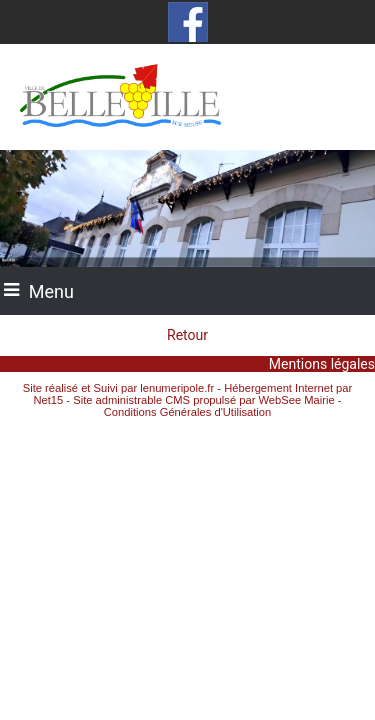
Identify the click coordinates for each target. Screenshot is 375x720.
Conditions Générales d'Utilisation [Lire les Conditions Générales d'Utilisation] (188, 412)
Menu (51, 291)
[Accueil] (187, 97)
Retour (187, 335)
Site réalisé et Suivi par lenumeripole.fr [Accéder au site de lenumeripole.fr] (119, 388)
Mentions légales (322, 364)
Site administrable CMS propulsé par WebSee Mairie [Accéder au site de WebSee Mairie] (204, 400)
